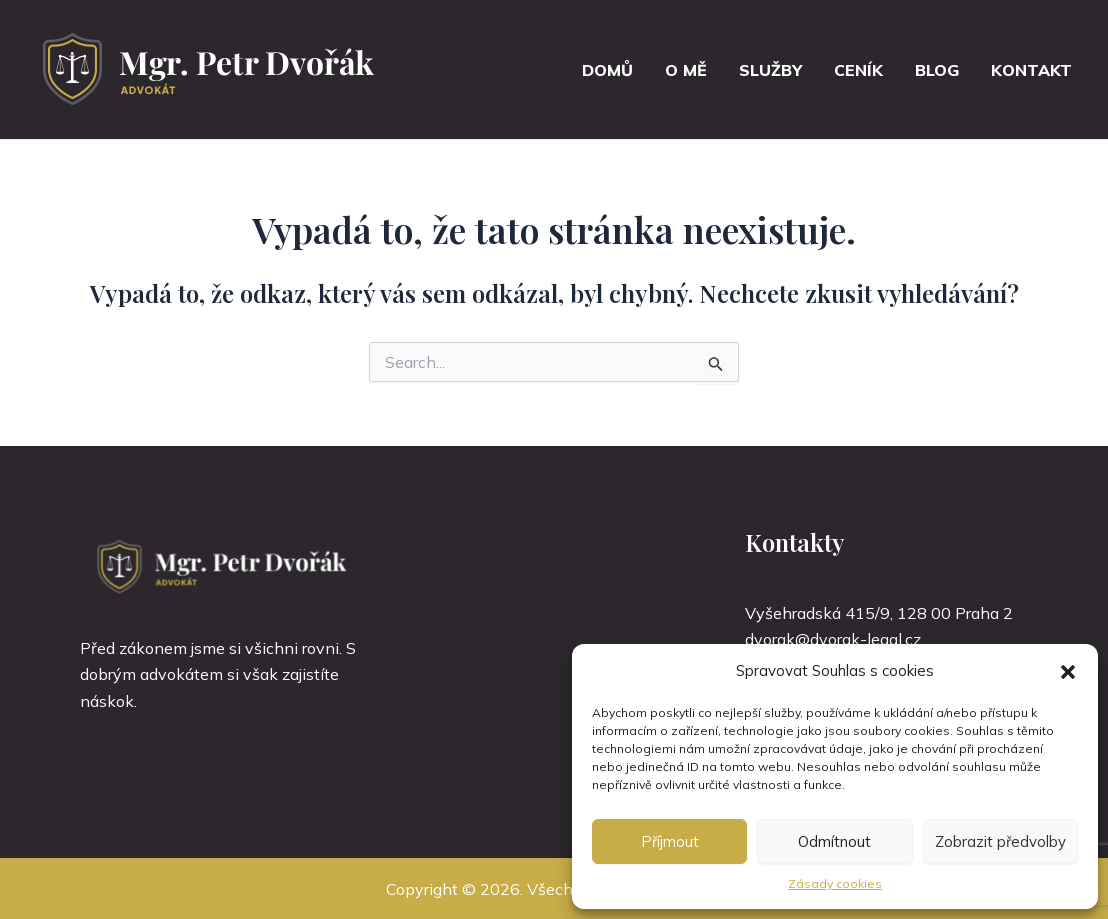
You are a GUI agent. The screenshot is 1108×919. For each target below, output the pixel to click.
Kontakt (1031, 70)
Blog (937, 70)
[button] (1068, 672)
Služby (770, 70)
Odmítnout (834, 841)
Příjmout (670, 841)
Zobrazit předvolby (1000, 841)
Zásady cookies (835, 883)
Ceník (858, 70)
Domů (607, 70)
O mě (686, 70)
